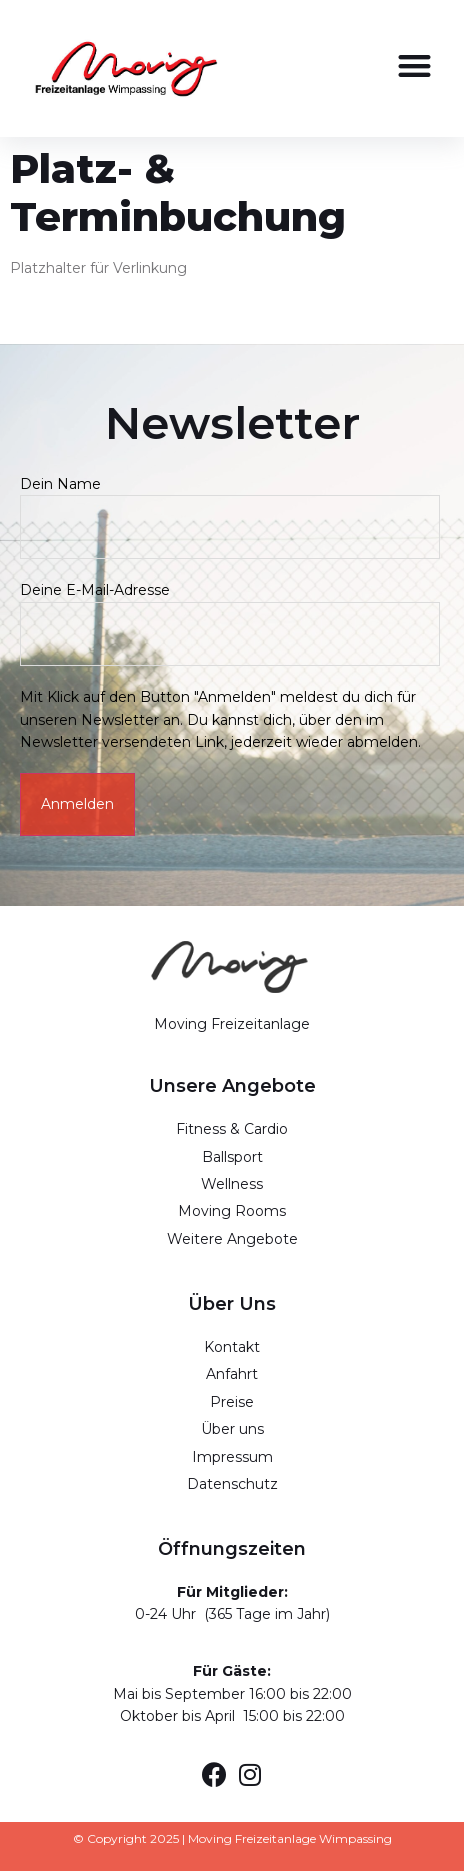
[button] (414, 65)
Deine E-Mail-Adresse (230, 611)
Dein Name (230, 505)
